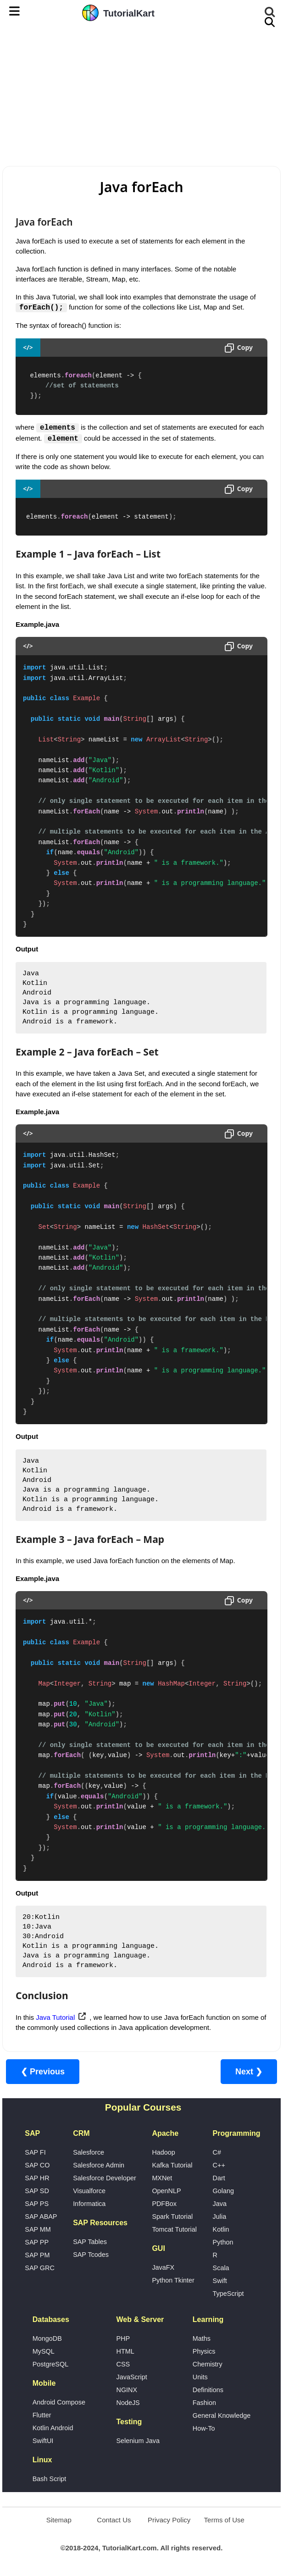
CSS (123, 2364)
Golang (223, 2191)
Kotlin (221, 2229)
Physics (204, 2351)
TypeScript (228, 2294)
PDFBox (164, 2204)
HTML (125, 2351)
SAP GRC (40, 2268)
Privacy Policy (169, 2520)
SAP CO (37, 2165)
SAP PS (37, 2204)
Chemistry (207, 2364)
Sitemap (59, 2520)
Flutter (42, 2415)
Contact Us (114, 2520)
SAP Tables (90, 2242)
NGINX (127, 2390)
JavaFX (163, 2268)
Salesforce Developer (104, 2178)
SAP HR (37, 2178)
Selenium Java (138, 2441)
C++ (219, 2165)
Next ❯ (248, 2072)
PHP (123, 2339)
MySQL (44, 2351)
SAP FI (35, 2152)
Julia (220, 2217)
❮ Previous (43, 2072)
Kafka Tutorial (172, 2165)
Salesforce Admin (98, 2165)
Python (223, 2242)
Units (200, 2377)
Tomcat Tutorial (174, 2229)
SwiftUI (43, 2441)
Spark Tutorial (172, 2217)
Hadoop (163, 2152)
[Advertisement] (141, 94)
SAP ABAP (41, 2217)
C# (217, 2152)
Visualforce (89, 2191)
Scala (221, 2268)
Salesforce (88, 2152)
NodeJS (128, 2403)
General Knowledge (221, 2416)
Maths (202, 2339)
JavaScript (132, 2377)
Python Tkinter (173, 2280)
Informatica (89, 2204)
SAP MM (38, 2229)
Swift (220, 2281)
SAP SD (37, 2191)
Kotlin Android (53, 2428)
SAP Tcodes (91, 2255)
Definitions (208, 2390)
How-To (204, 2428)
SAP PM (37, 2255)
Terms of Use (224, 2520)
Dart (219, 2178)
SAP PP (37, 2242)
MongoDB (47, 2339)
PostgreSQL (50, 2364)
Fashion (204, 2403)
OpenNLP (166, 2191)
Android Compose (59, 2402)
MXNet (162, 2178)
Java (220, 2204)
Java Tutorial (55, 2018)
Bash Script (50, 2479)
